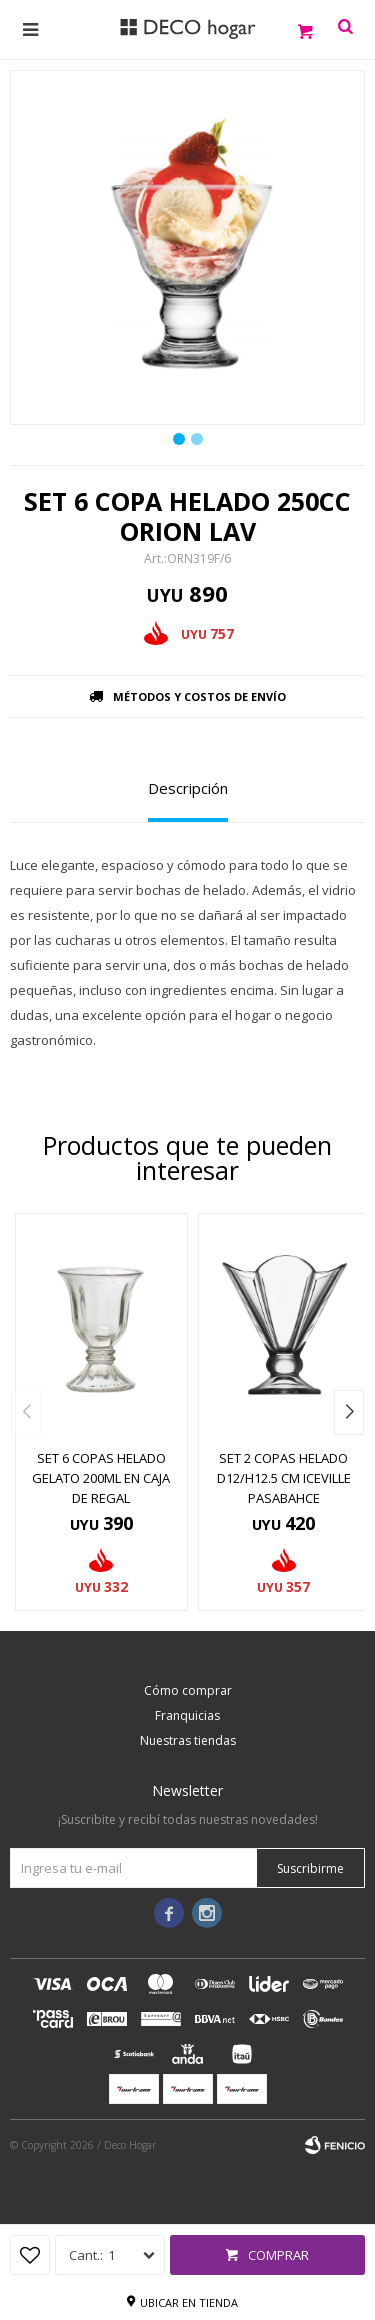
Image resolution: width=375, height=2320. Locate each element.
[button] (349, 1412)
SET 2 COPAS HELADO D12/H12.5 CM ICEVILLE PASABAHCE (284, 1478)
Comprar (278, 2255)
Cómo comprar (188, 1690)
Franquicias (187, 1715)
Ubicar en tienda (189, 2302)
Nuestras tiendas (188, 1740)
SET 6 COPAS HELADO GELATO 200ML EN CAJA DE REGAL (101, 1478)
